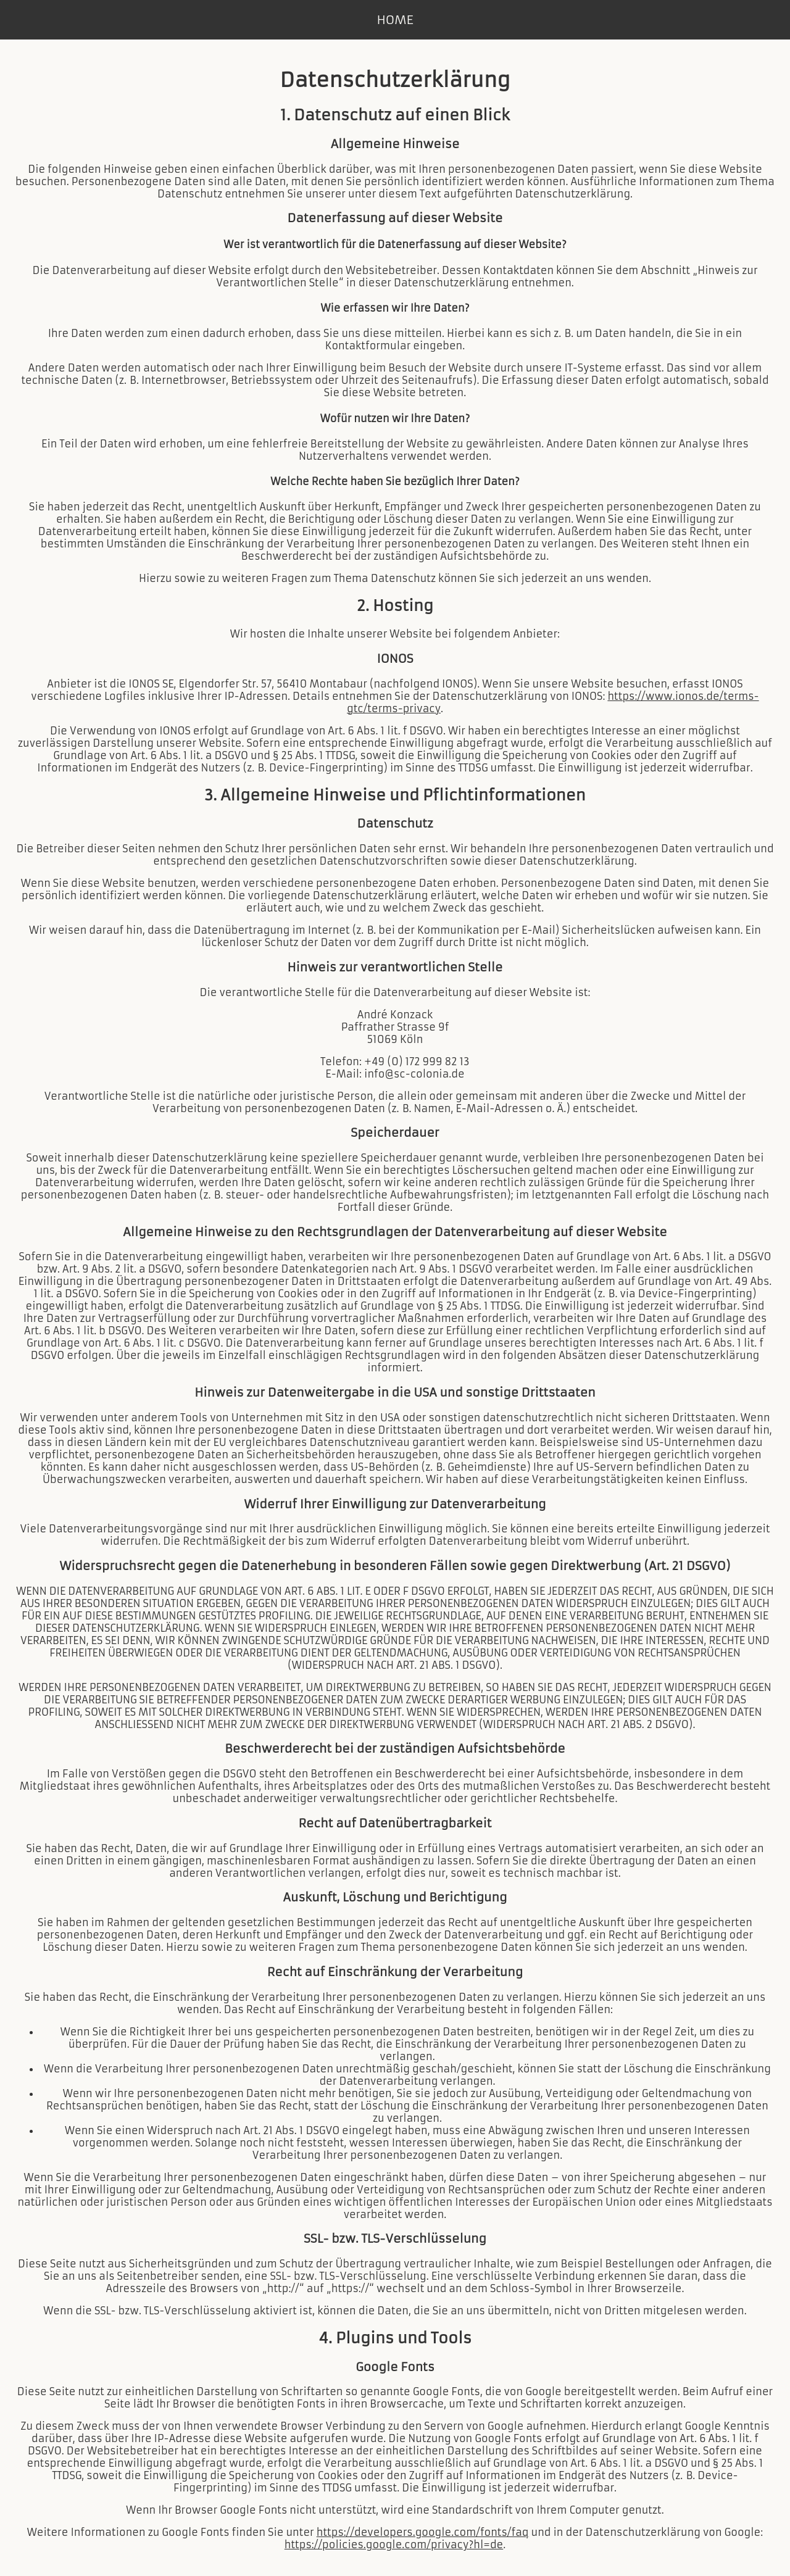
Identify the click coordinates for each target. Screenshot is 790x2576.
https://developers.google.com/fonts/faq (423, 2532)
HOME (394, 19)
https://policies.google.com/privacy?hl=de (394, 2544)
